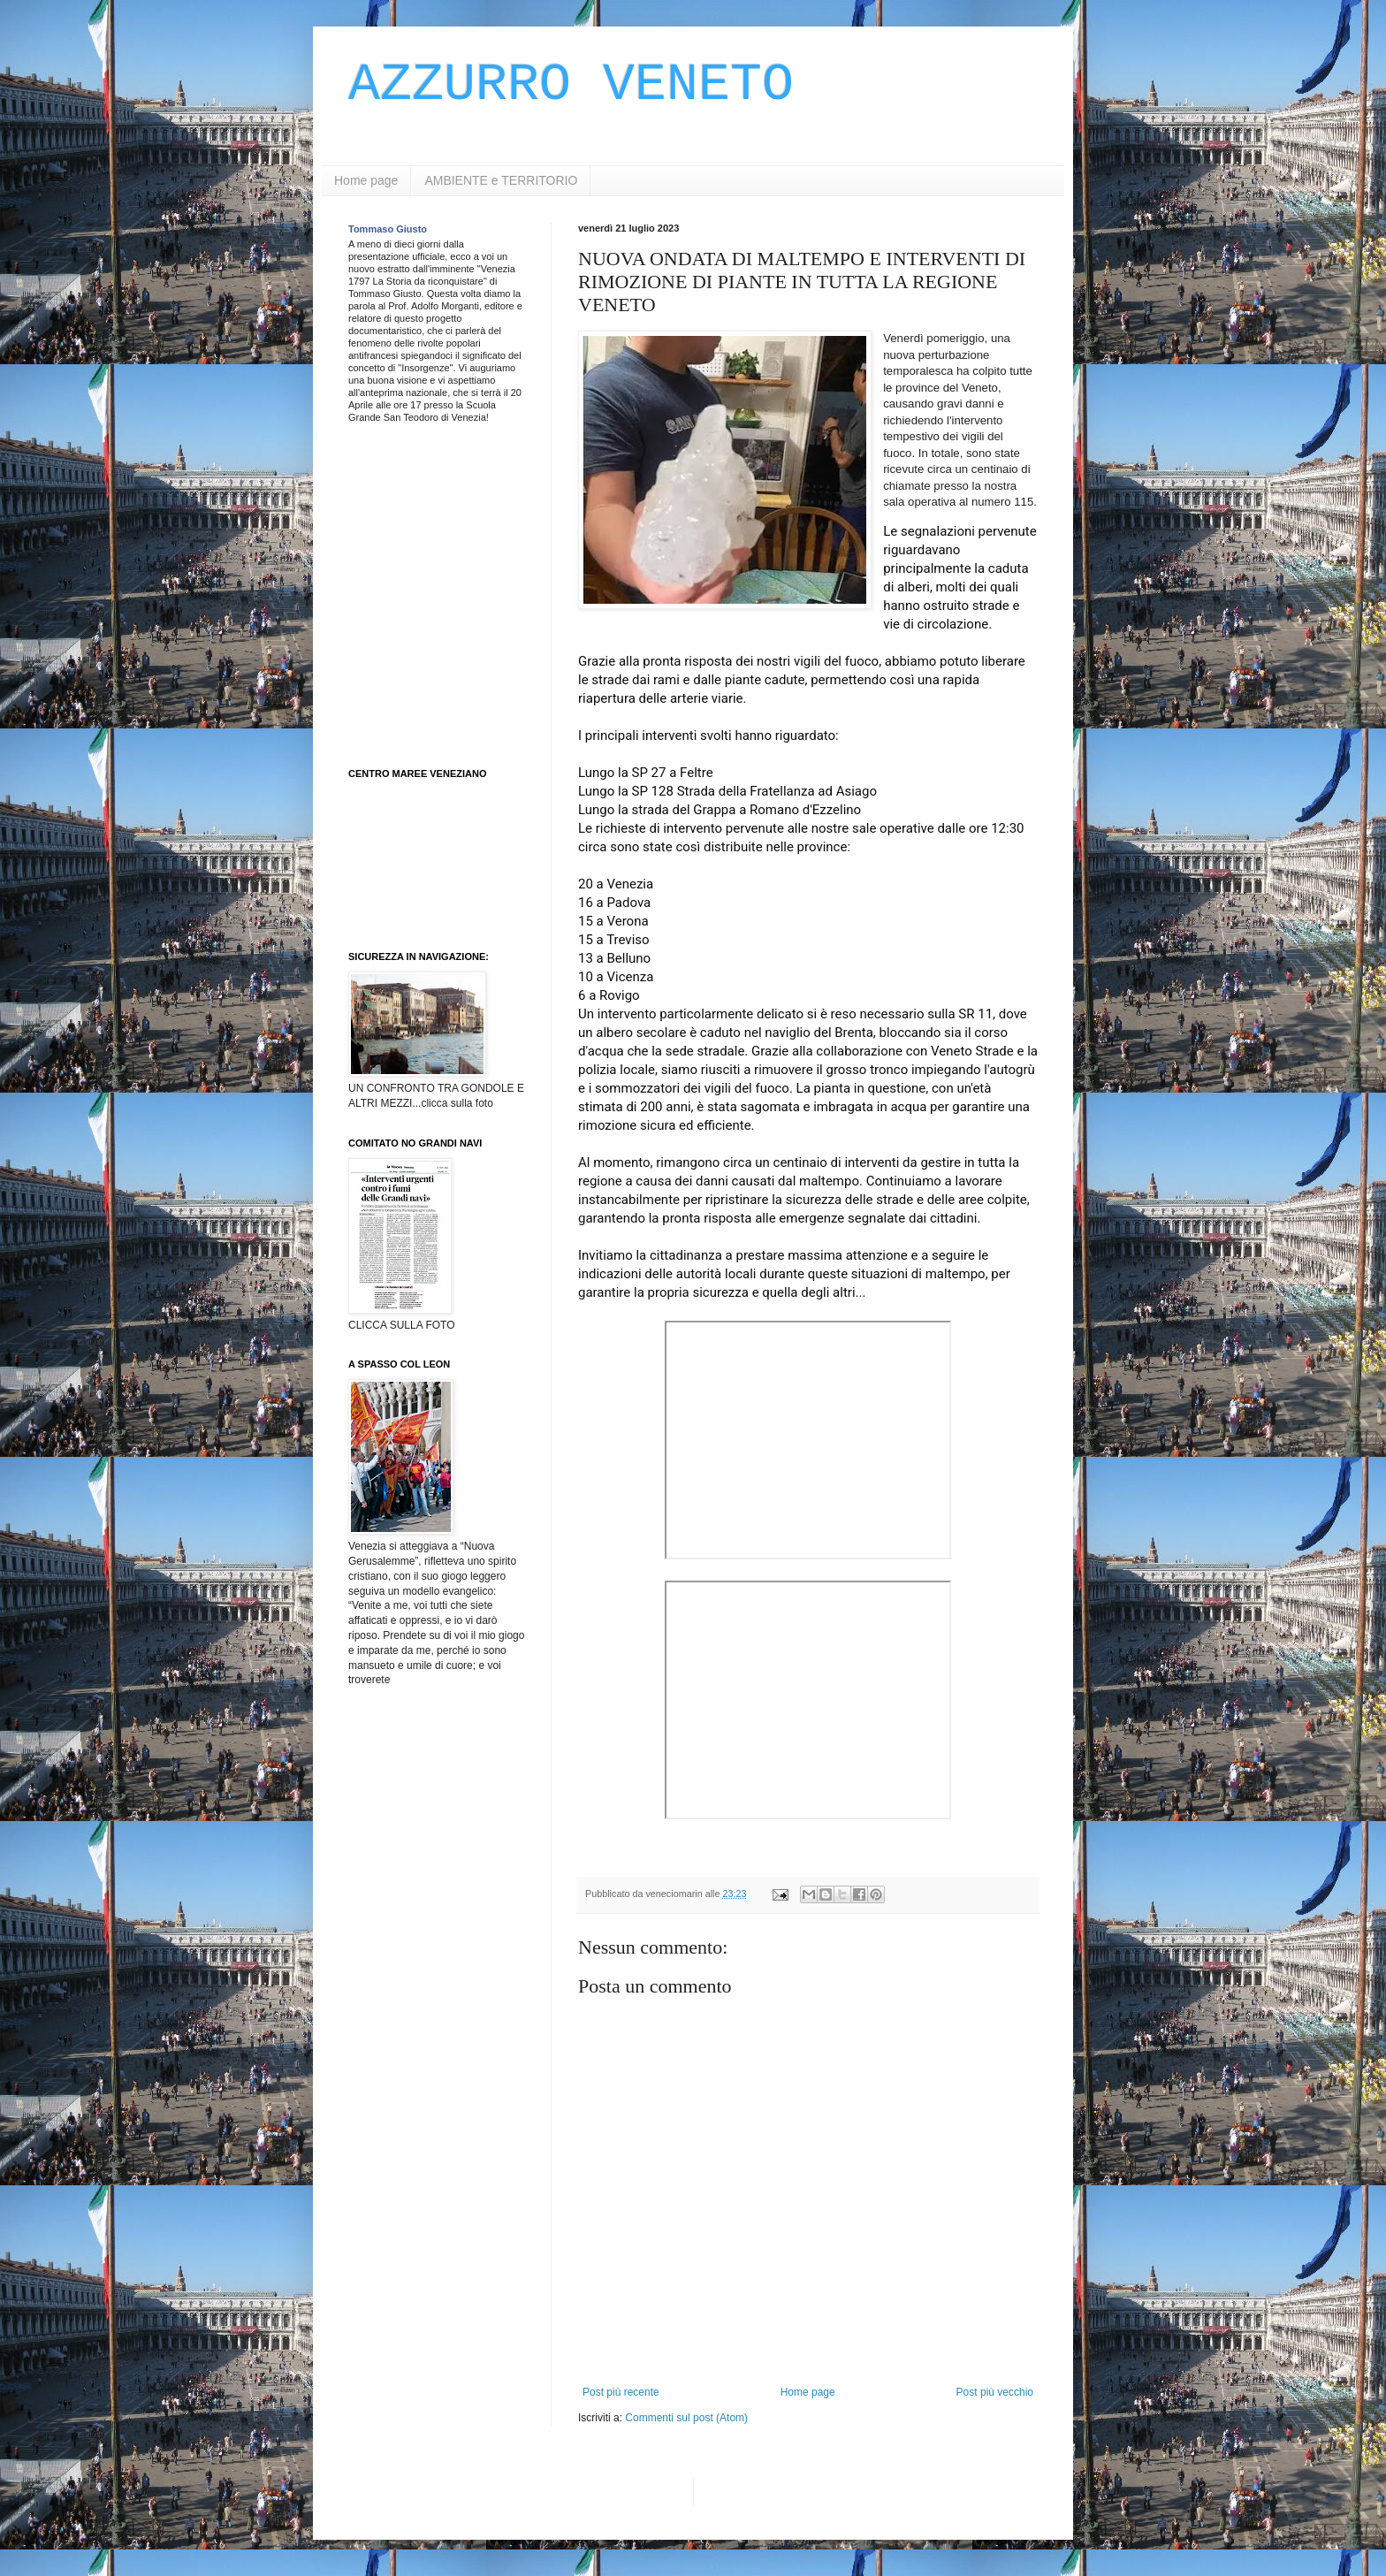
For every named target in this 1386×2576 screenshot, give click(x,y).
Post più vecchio (994, 2392)
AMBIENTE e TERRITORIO (500, 180)
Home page (366, 180)
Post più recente (621, 2392)
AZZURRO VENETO (571, 85)
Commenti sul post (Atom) (686, 2418)
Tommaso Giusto (387, 229)
